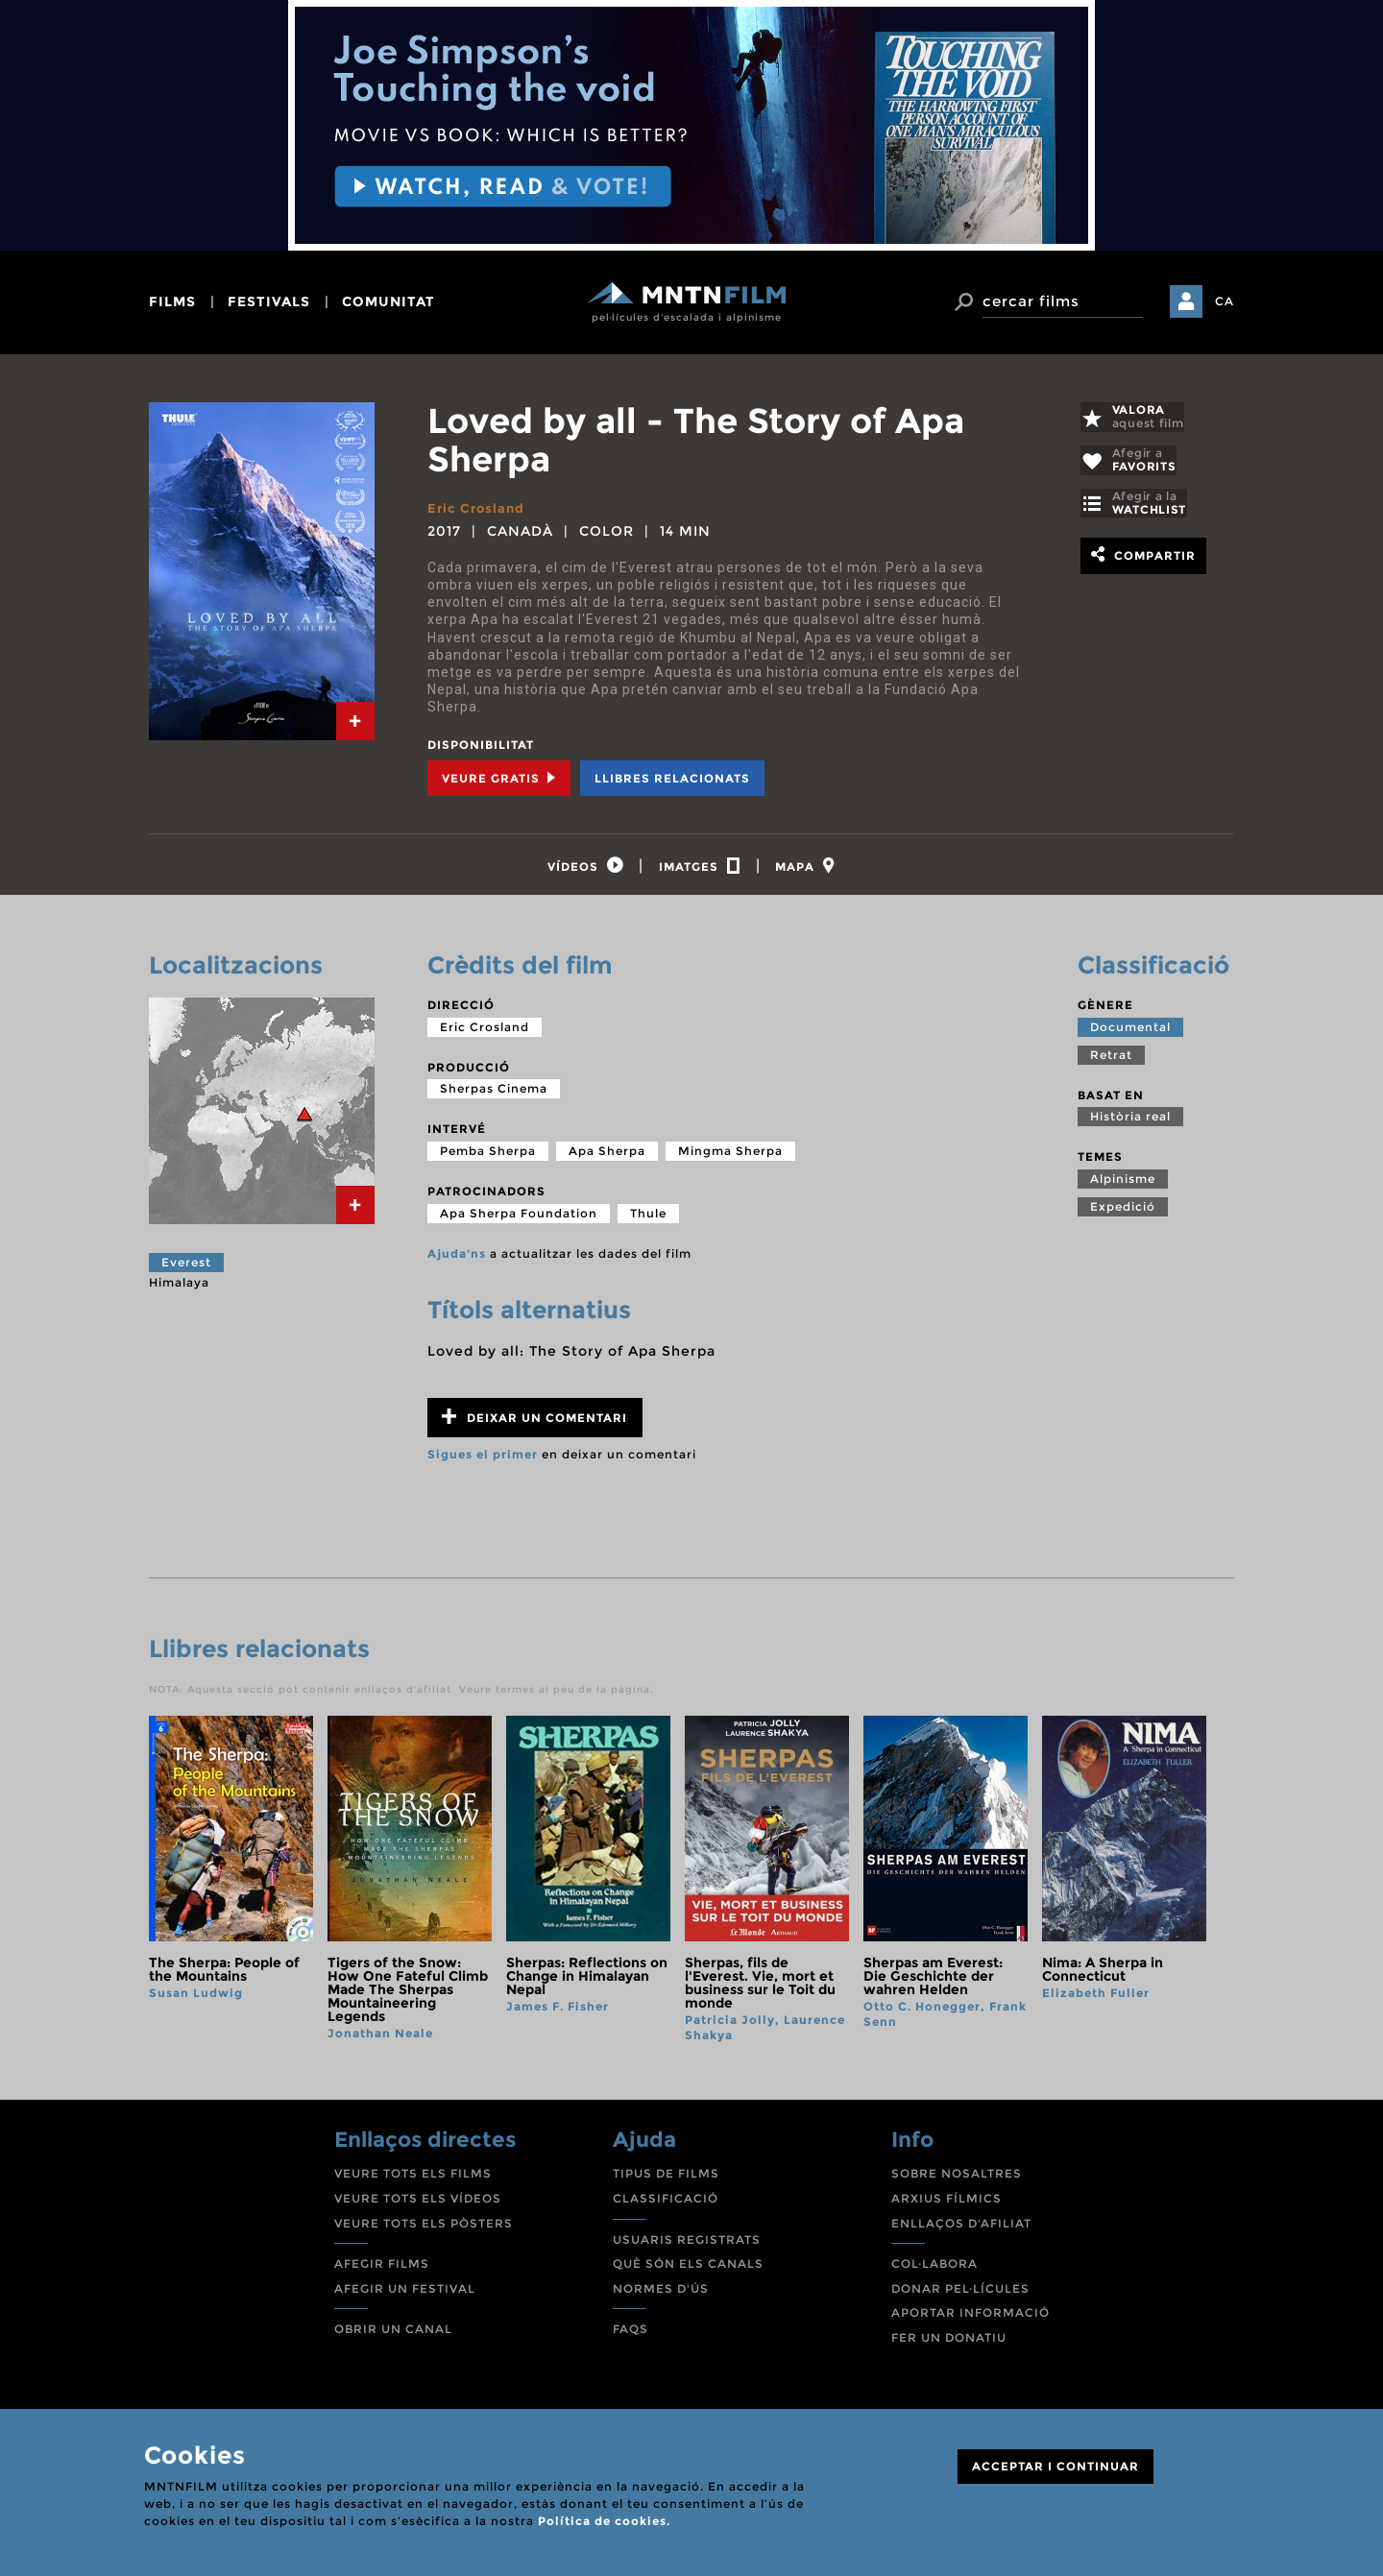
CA (1224, 301)
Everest (186, 1268)
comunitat (388, 301)
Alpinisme (1122, 1184)
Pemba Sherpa (488, 1156)
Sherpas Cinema (493, 1094)
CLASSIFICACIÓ (665, 2204)
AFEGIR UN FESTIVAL (404, 2293)
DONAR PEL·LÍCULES (960, 2293)
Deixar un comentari (534, 1422)
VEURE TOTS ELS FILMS (413, 2179)
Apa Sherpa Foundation (518, 1218)
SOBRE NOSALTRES (956, 2179)
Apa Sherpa (607, 1156)
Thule (648, 1218)
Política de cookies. (604, 2521)
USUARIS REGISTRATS (687, 2244)
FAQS (630, 2334)
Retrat (1111, 1059)
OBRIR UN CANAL (393, 2334)
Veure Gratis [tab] (499, 778)
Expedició (1122, 1212)
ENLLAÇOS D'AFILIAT (961, 2228)
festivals (269, 301)
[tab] (355, 721)
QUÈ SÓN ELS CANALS (688, 2269)
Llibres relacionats (672, 778)
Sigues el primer (482, 1460)
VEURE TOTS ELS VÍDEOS (417, 2204)
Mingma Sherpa (730, 1156)
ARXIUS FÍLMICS (946, 2204)
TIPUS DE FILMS (666, 2179)
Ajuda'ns (456, 1258)
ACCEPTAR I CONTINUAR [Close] (1055, 2466)
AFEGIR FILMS (381, 2269)
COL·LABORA (934, 2269)
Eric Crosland (478, 508)
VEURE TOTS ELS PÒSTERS (423, 2228)
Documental (1130, 1031)
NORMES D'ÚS (661, 2293)
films (172, 301)
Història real (1130, 1122)
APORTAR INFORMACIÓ (970, 2318)
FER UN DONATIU (949, 2343)
